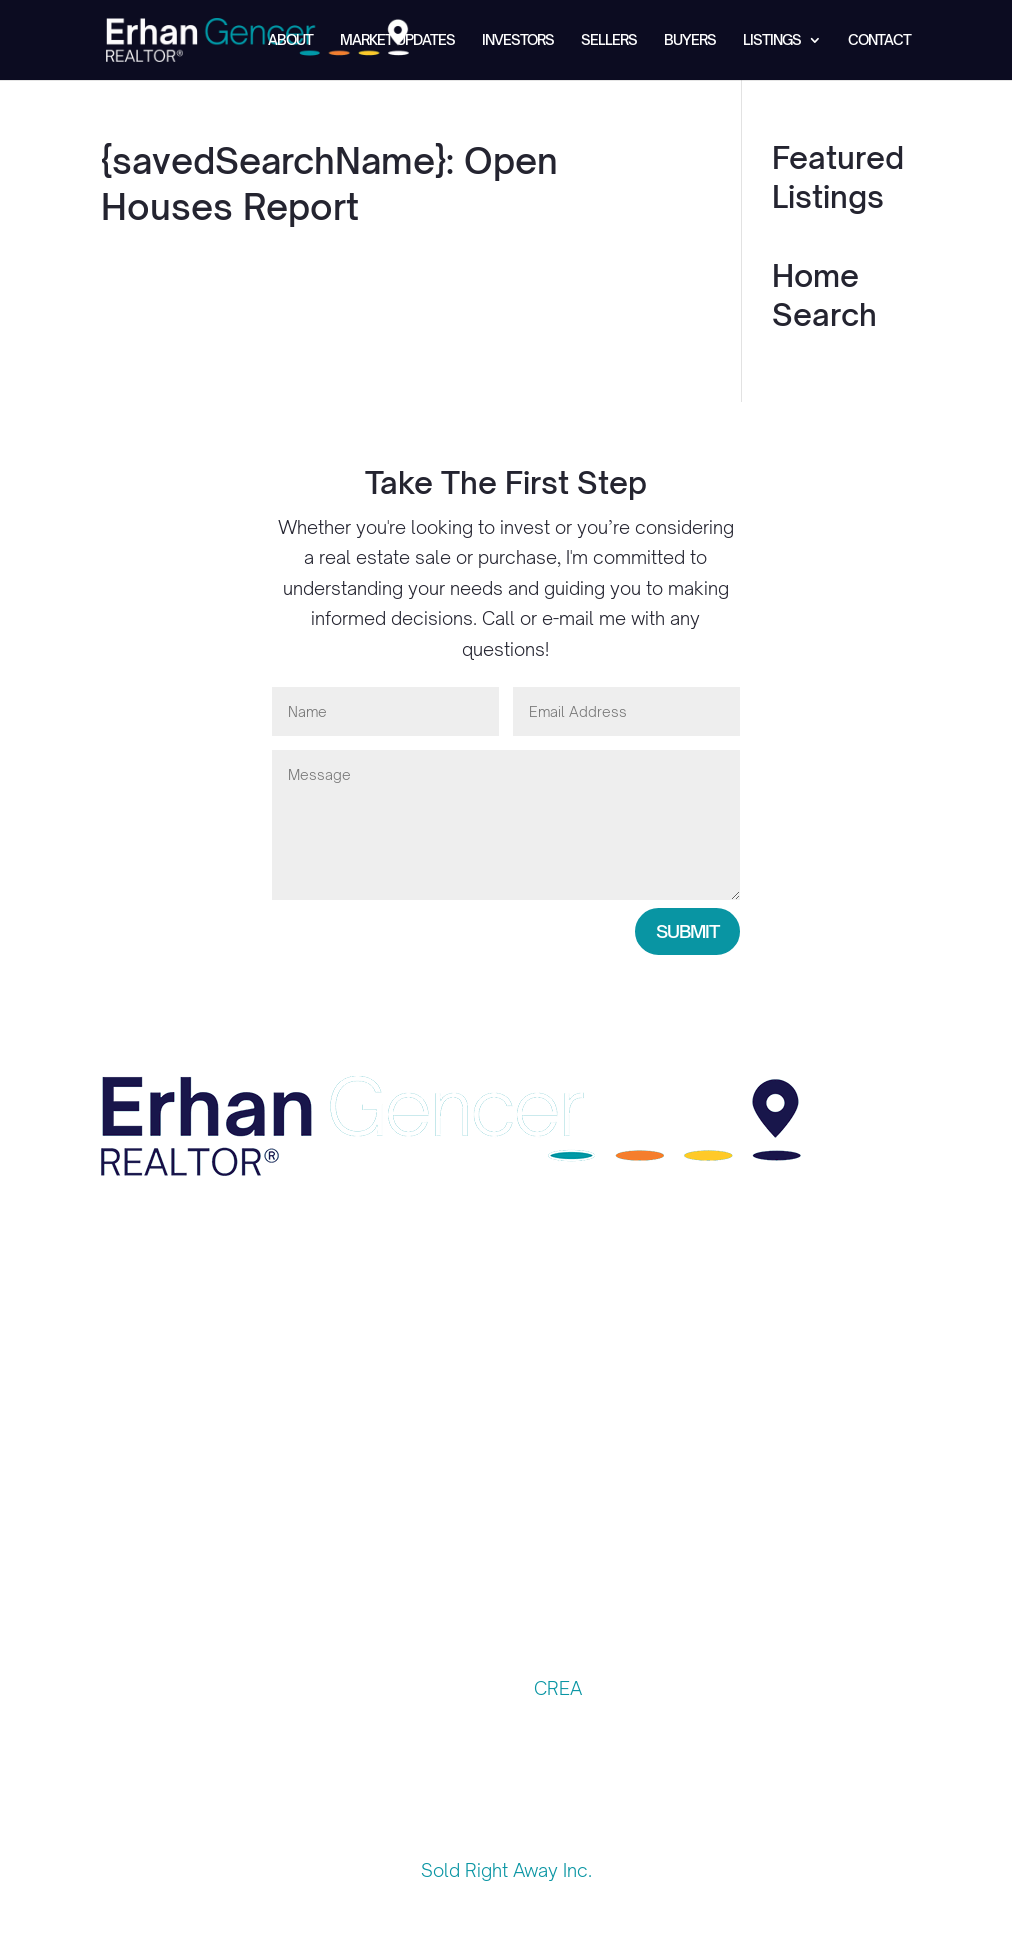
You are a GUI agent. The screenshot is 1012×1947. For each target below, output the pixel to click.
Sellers (609, 40)
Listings (772, 40)
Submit (687, 931)
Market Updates (397, 40)
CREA (558, 1688)
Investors (518, 40)
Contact (879, 40)
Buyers (690, 40)
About (290, 40)
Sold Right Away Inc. (506, 1870)
